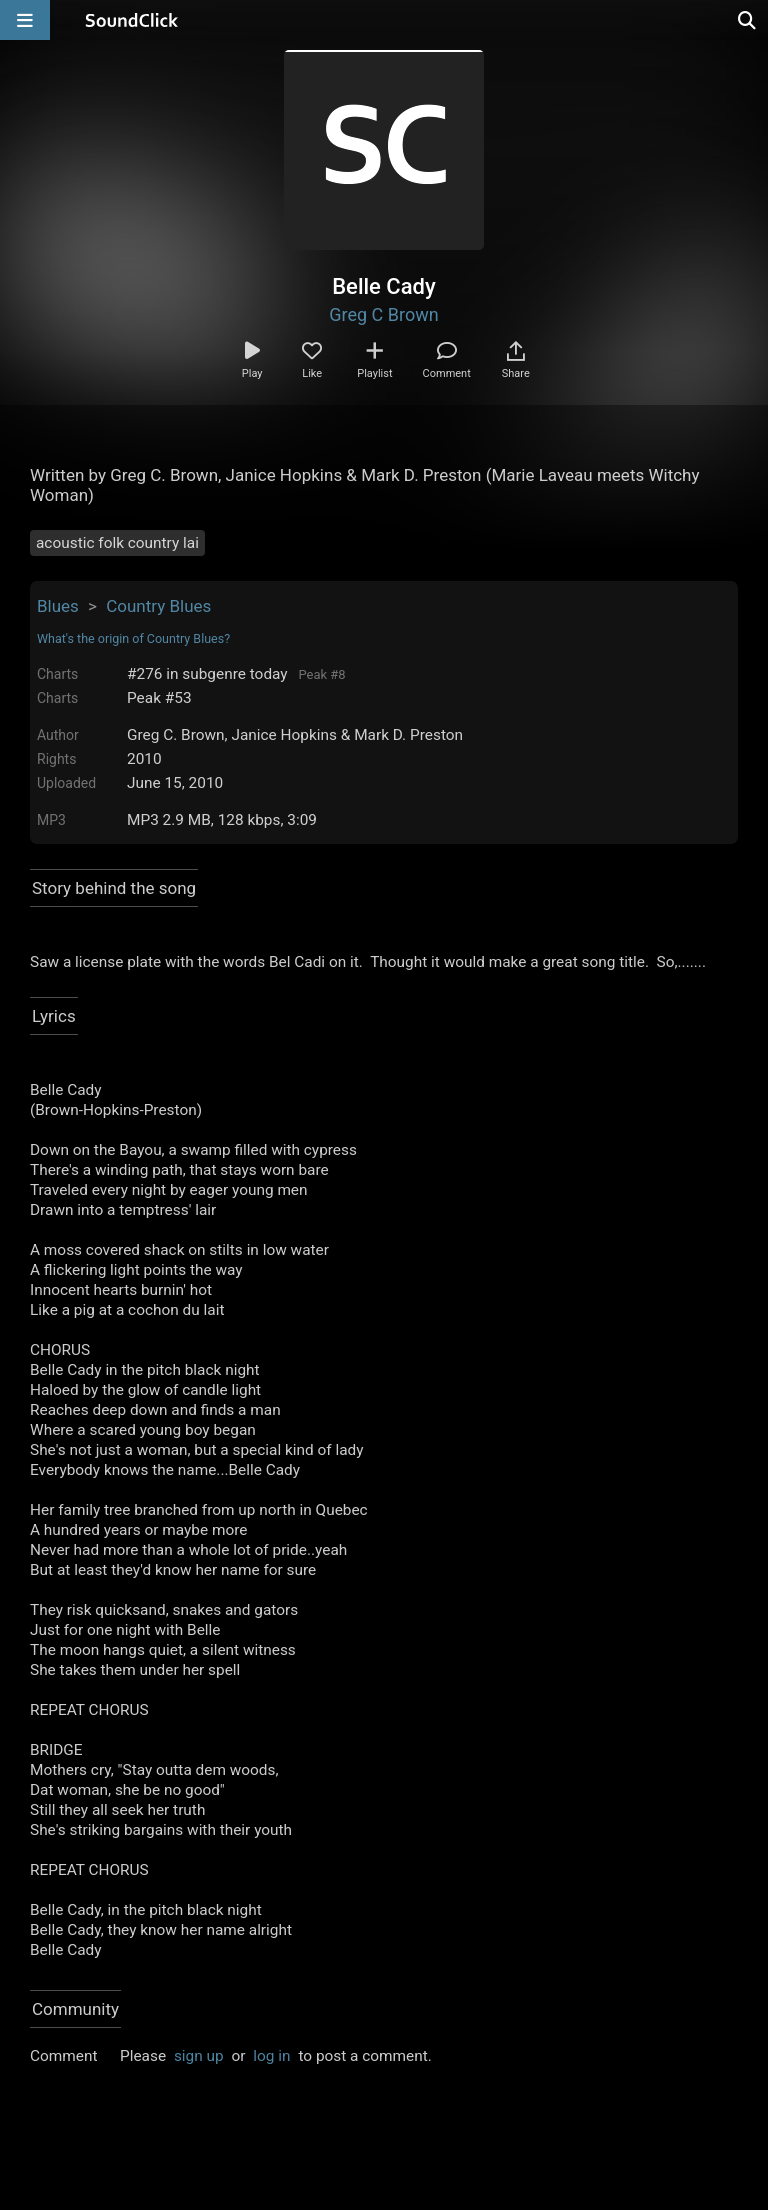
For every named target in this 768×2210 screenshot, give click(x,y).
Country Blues (158, 606)
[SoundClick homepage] (132, 20)
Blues (58, 606)
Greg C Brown (383, 314)
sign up (199, 2056)
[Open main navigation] (25, 20)
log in (271, 2056)
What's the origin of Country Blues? (133, 638)
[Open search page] (748, 20)
